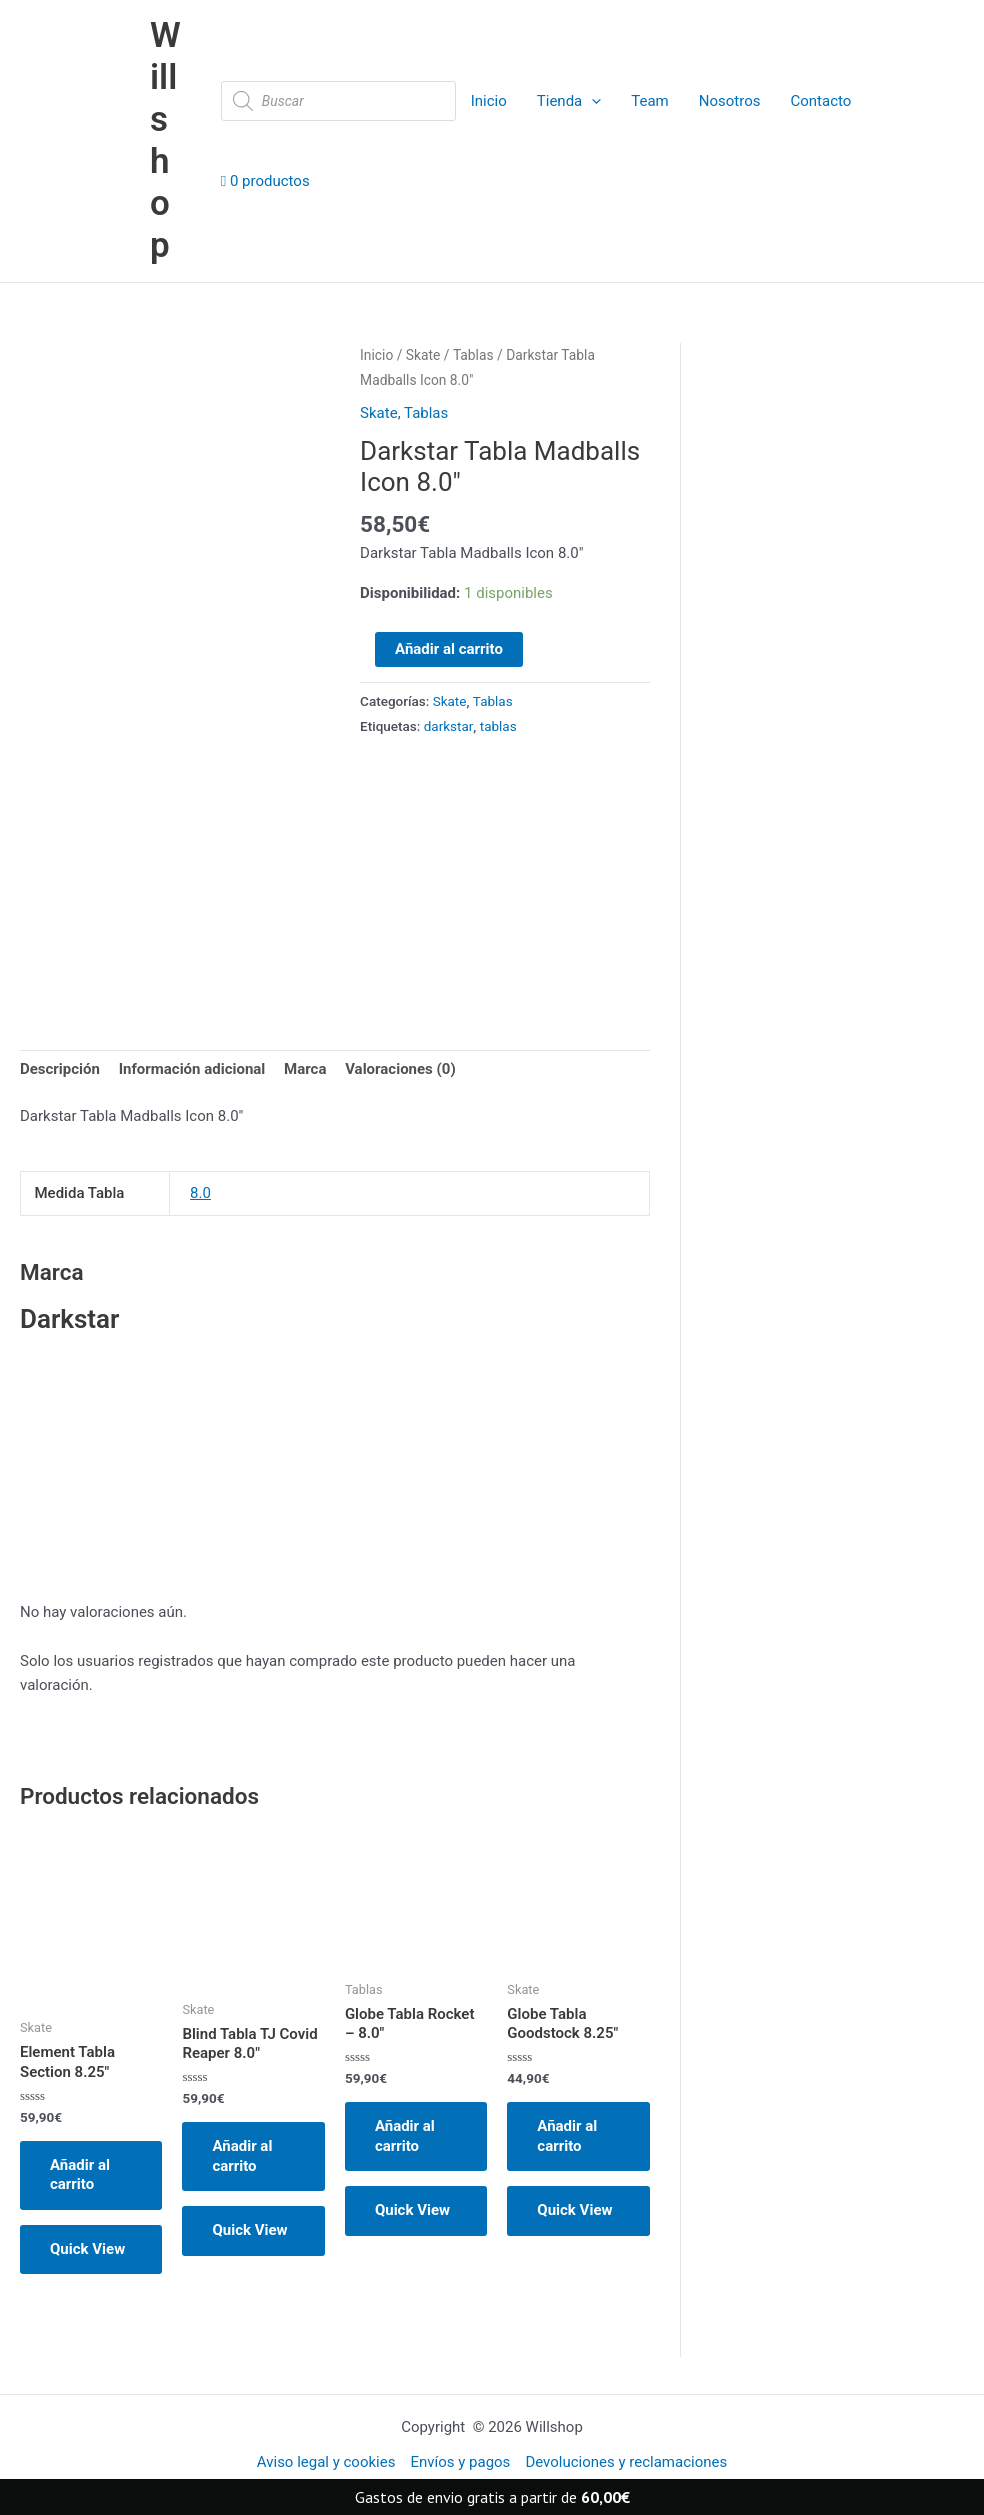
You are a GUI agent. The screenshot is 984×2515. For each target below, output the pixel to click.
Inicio (489, 101)
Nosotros (730, 101)
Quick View (87, 2249)
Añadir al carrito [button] (80, 2175)
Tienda (569, 101)
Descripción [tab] (60, 1069)
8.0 (200, 1193)
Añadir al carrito (449, 649)
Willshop (165, 140)
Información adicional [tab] (192, 1069)
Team (650, 101)
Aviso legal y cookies (326, 2462)
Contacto (820, 101)
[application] (591, 101)
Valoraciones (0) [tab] (400, 1069)
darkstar (449, 726)
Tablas (473, 355)
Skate (423, 355)
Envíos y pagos (460, 2462)
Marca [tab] (305, 1069)
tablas (498, 726)
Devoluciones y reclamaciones (626, 2462)
